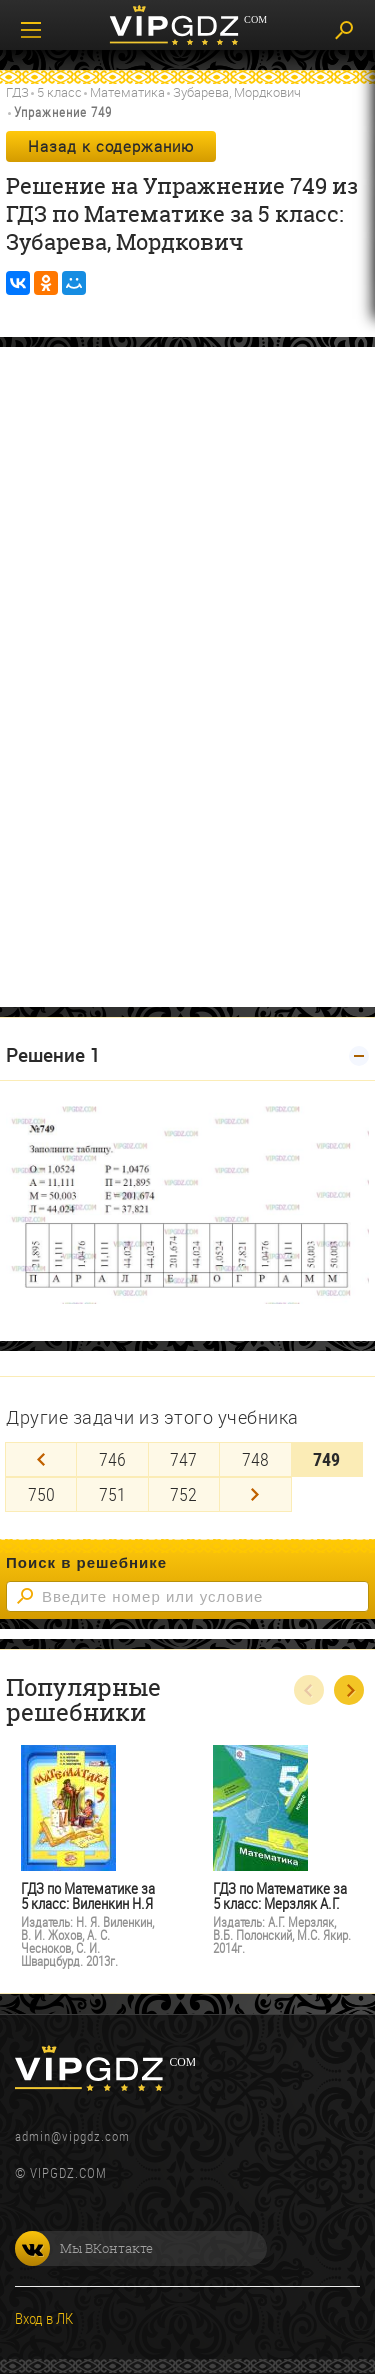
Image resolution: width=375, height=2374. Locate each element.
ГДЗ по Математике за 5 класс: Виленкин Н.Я (88, 1896)
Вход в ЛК (44, 2318)
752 (183, 1494)
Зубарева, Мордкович (237, 92)
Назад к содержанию (111, 146)
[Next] (255, 1494)
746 (112, 1459)
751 (112, 1494)
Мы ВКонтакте (84, 2248)
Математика (127, 92)
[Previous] (41, 1459)
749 (326, 1459)
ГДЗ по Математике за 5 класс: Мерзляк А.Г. (280, 1896)
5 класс (59, 92)
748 (255, 1459)
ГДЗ (17, 92)
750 (41, 1494)
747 (183, 1459)
